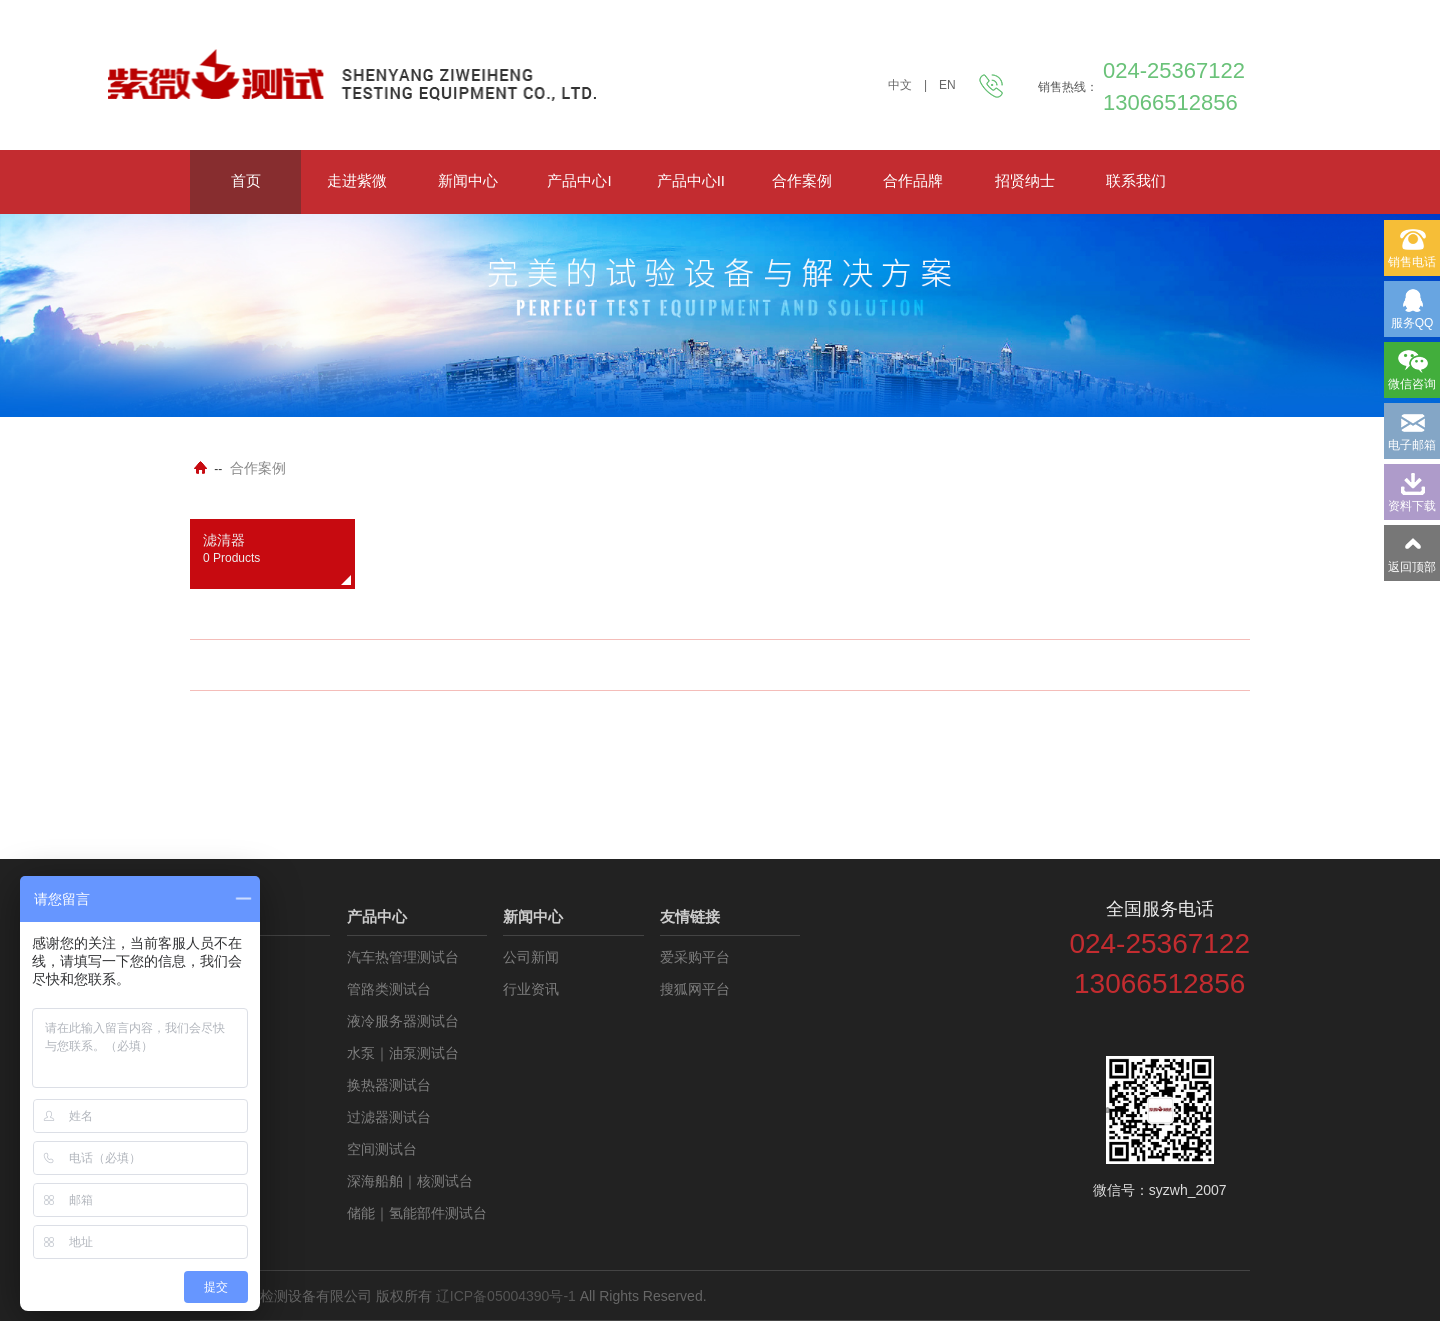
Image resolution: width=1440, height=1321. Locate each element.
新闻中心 (468, 180)
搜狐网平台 (695, 989)
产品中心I (579, 180)
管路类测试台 (389, 989)
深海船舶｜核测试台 (410, 1181)
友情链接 (690, 916)
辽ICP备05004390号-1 (506, 1296)
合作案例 (802, 180)
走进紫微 (357, 180)
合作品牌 (913, 180)
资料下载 (218, 989)
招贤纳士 (1025, 180)
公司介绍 (218, 957)
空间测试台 (382, 1149)
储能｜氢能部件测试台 (417, 1213)
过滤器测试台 (389, 1117)
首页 (246, 180)
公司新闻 (531, 957)
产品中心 (377, 916)
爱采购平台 (695, 957)
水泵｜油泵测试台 (403, 1053)
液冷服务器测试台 (403, 1021)
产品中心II (691, 180)
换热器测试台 (389, 1085)
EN (947, 85)
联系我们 (1136, 180)
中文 (900, 85)
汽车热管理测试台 (403, 957)
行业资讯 (531, 989)
